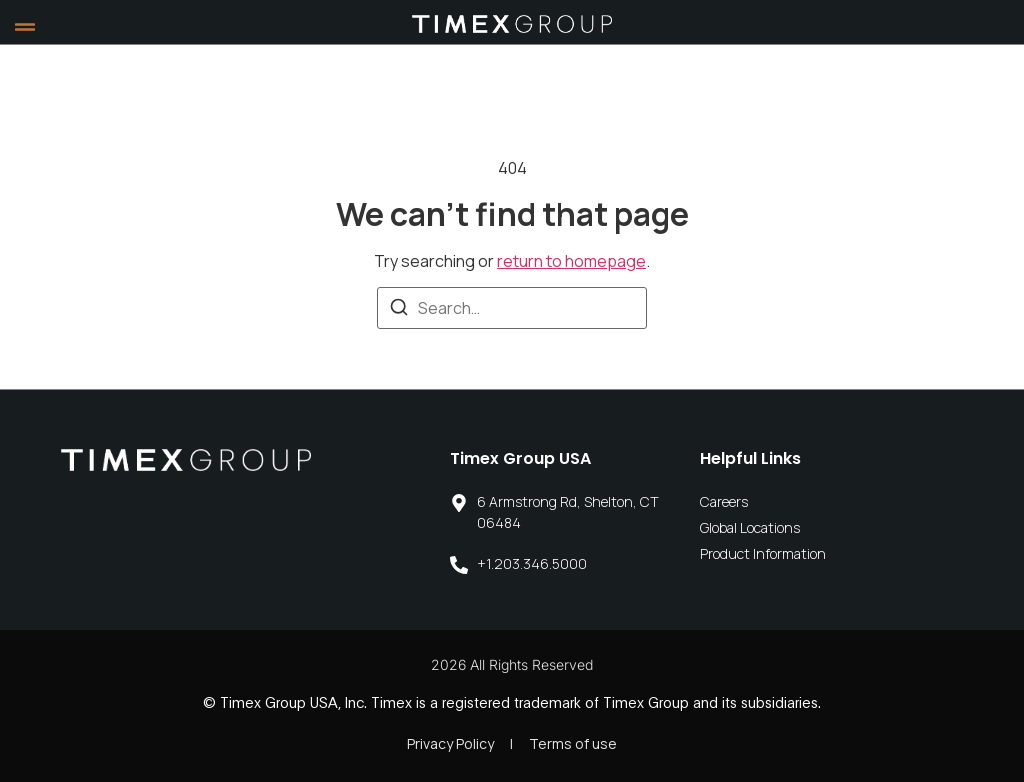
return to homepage (571, 261)
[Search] (399, 310)
